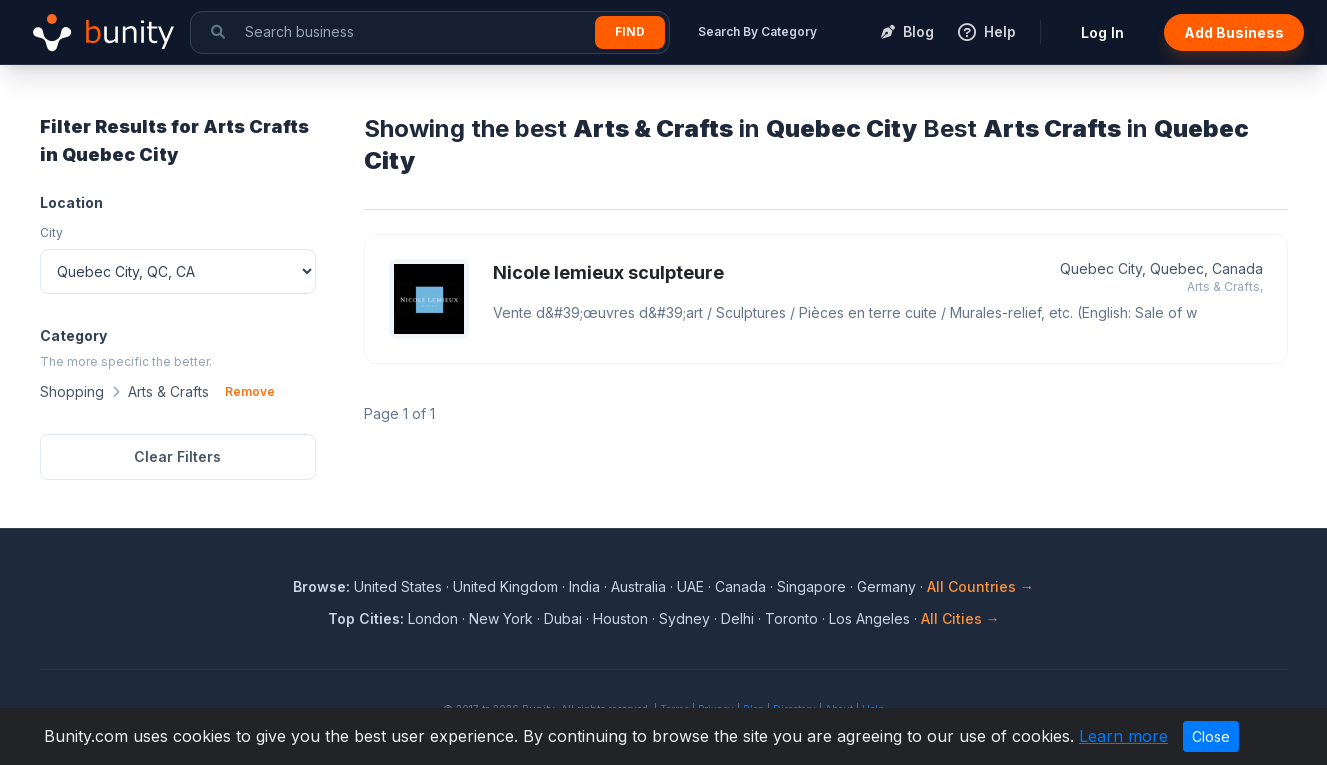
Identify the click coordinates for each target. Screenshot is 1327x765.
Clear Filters (177, 456)
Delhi (737, 618)
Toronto (791, 618)
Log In (1102, 32)
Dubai (563, 618)
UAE (690, 586)
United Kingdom (505, 586)
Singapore (811, 586)
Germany (886, 586)
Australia (638, 586)
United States (398, 586)
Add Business (1234, 32)
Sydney (684, 618)
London (433, 618)
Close (1211, 736)
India (584, 586)
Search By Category (757, 31)
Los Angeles (869, 618)
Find (630, 31)
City (51, 232)
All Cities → (960, 618)
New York (501, 618)
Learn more (1123, 736)
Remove (250, 391)
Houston (620, 618)
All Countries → (980, 586)
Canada (740, 586)
